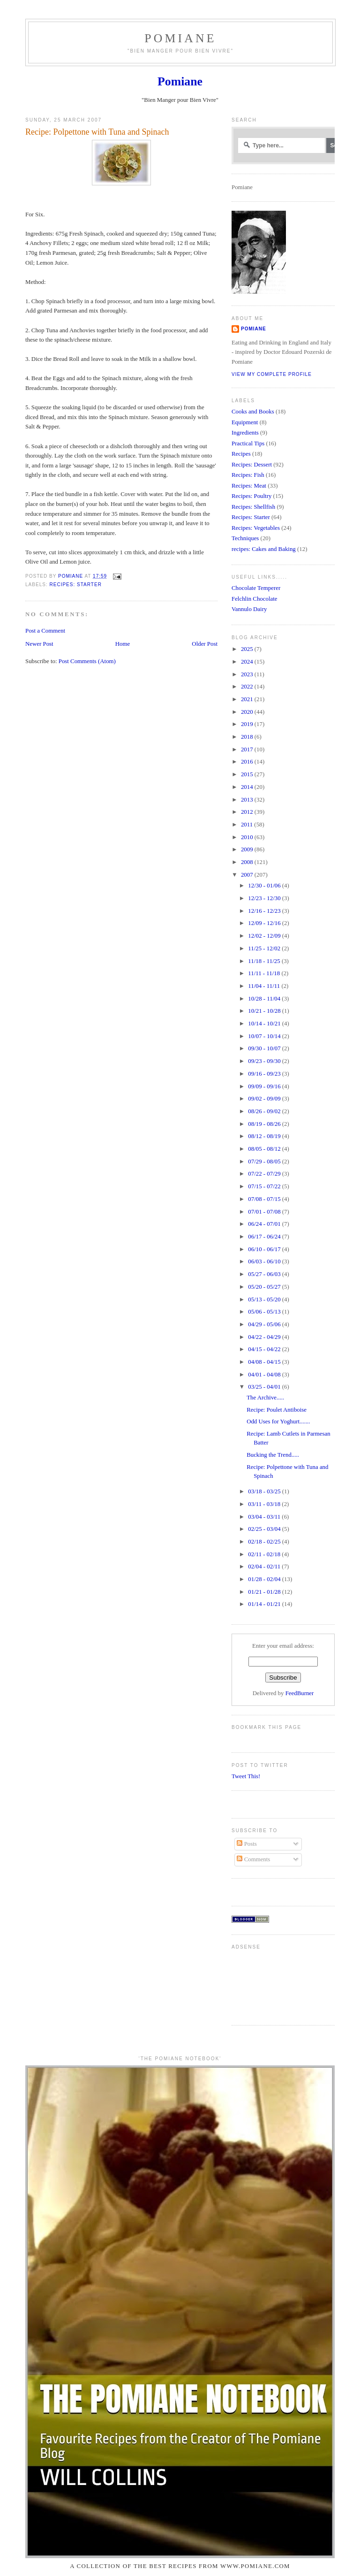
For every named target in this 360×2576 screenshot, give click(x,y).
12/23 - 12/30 (265, 898)
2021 (248, 699)
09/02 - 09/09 (265, 1098)
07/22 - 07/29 (265, 1173)
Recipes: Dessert (252, 464)
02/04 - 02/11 (265, 1566)
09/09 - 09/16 (265, 1086)
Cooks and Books (253, 411)
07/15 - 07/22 (265, 1186)
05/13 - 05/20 (265, 1299)
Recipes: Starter (75, 584)
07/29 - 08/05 (265, 1161)
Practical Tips (248, 443)
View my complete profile (272, 374)
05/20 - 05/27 (265, 1287)
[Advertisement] (261, 1983)
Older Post (205, 644)
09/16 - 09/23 (265, 1073)
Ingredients (245, 432)
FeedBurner (299, 1693)
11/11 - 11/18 (264, 973)
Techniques (245, 538)
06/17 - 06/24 (265, 1236)
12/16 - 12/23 (265, 911)
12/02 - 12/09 (265, 936)
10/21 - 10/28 (265, 1011)
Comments (253, 1859)
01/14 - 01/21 (265, 1604)
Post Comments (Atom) (87, 661)
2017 (248, 749)
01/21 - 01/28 (265, 1592)
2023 (248, 674)
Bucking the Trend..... (273, 1455)
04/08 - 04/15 (265, 1362)
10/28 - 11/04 (265, 998)
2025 (248, 649)
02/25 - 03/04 (265, 1529)
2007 (248, 874)
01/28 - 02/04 (265, 1579)
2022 (248, 686)
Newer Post (39, 644)
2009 (248, 849)
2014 (248, 787)
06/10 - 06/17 (265, 1249)
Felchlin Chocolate (255, 599)
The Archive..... (265, 1397)
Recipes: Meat (249, 485)
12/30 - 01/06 (265, 885)
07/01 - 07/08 (265, 1211)
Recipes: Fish (248, 475)
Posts (246, 1844)
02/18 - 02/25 (265, 1541)
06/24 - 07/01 (265, 1224)
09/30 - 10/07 (265, 1048)
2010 (248, 837)
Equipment (245, 422)
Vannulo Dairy (249, 609)
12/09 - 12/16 (265, 923)
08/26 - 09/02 (265, 1111)
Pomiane (180, 38)
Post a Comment (45, 630)
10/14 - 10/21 (265, 1023)
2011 (247, 824)
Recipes (241, 454)
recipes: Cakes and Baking (264, 549)
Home (122, 644)
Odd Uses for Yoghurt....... (278, 1421)
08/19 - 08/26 (265, 1124)
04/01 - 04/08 (265, 1374)
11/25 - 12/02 (265, 948)
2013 (248, 799)
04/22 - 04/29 (265, 1337)
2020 (248, 712)
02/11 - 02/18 (265, 1554)
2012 (248, 812)
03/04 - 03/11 (265, 1516)
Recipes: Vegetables (256, 528)
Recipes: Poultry (251, 496)
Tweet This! (246, 1776)
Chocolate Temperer (256, 588)
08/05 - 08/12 (265, 1149)
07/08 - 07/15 (265, 1199)
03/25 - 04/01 (265, 1387)
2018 (248, 737)
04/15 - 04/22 (265, 1349)
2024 (248, 661)
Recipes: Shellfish (253, 507)
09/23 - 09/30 (265, 1061)
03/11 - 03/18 (265, 1504)
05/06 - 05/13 (265, 1311)
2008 (248, 862)
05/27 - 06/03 (265, 1274)
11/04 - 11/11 (264, 986)
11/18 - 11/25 (265, 961)
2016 (248, 761)
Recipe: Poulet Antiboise (277, 1409)
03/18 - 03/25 (265, 1491)
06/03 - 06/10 (265, 1261)
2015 (248, 774)
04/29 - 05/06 (265, 1324)
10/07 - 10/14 (265, 1036)
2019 (248, 724)
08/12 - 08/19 (265, 1136)
